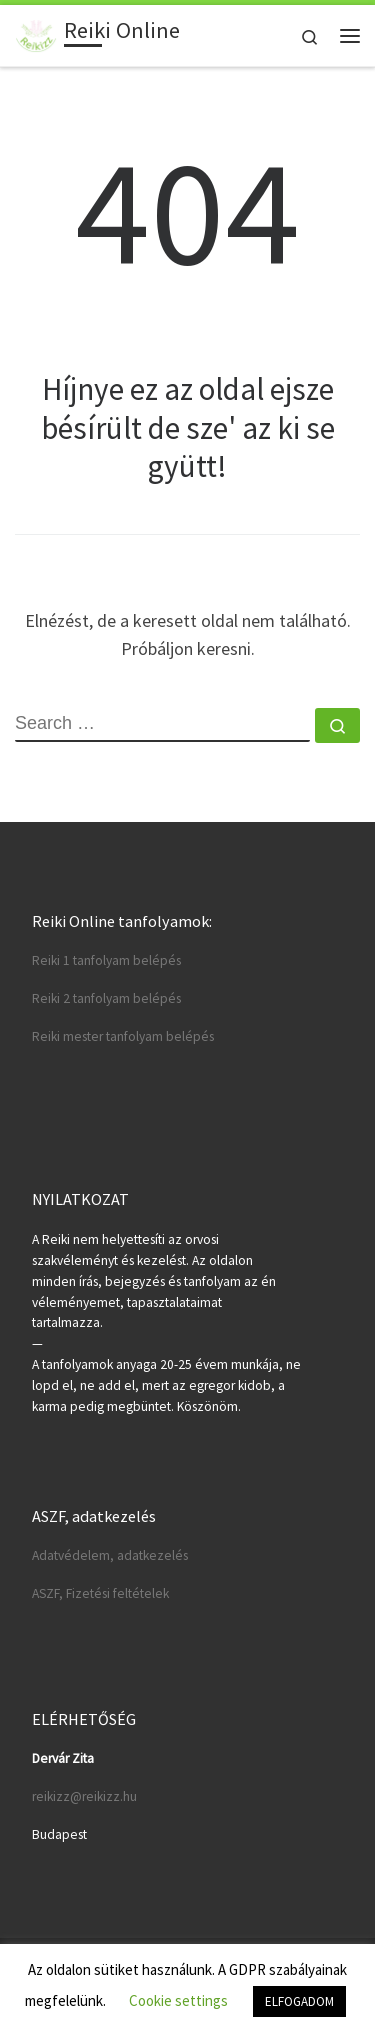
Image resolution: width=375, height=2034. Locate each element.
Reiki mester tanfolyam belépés (123, 1036)
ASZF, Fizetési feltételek (100, 1593)
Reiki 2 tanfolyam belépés (106, 998)
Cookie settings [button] (178, 2000)
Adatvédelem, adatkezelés (110, 1555)
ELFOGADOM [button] (299, 2001)
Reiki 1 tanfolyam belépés (106, 960)
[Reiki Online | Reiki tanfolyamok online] (36, 33)
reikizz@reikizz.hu (84, 1796)
